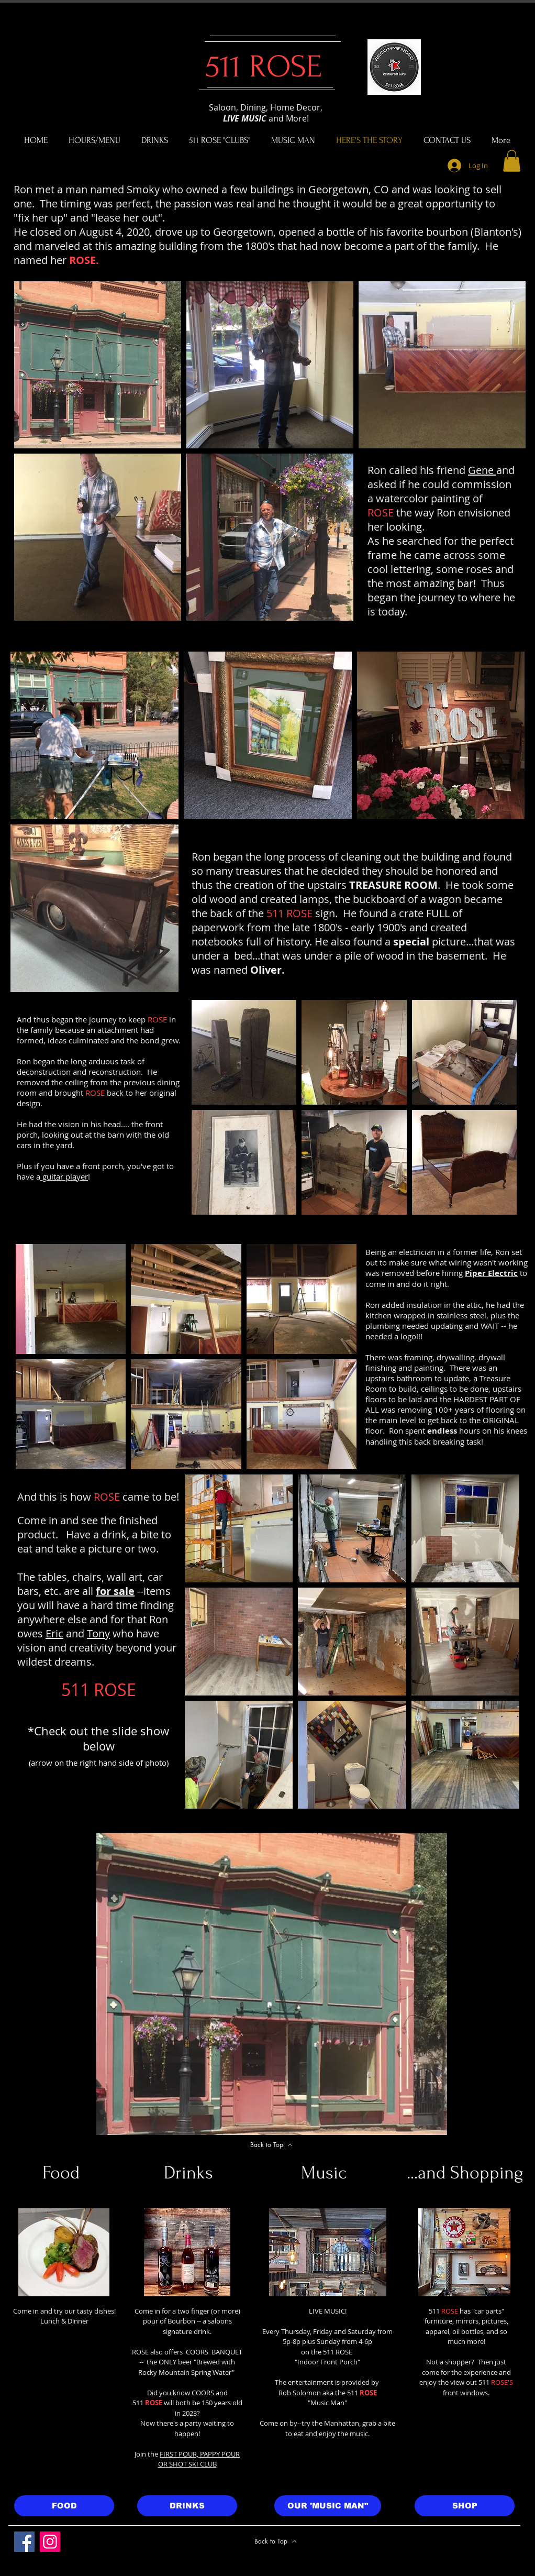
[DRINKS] (187, 2505)
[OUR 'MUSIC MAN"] (327, 2505)
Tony (98, 1633)
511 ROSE (251, 66)
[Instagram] (50, 2541)
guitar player (64, 1176)
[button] (512, 161)
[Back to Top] (271, 2145)
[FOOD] (64, 2505)
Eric (54, 1633)
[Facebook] (24, 2541)
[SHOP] (465, 2505)
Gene (482, 470)
